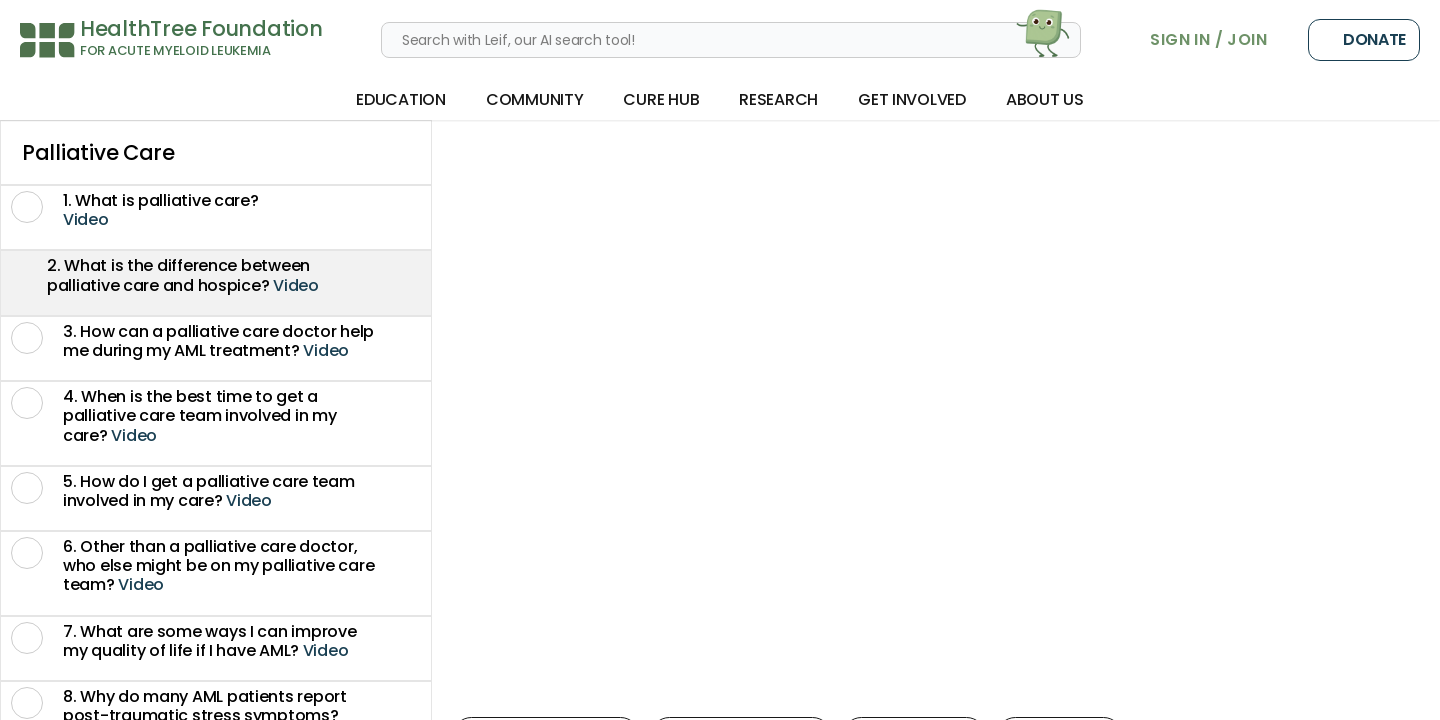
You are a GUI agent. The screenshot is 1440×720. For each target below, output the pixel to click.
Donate (1364, 40)
